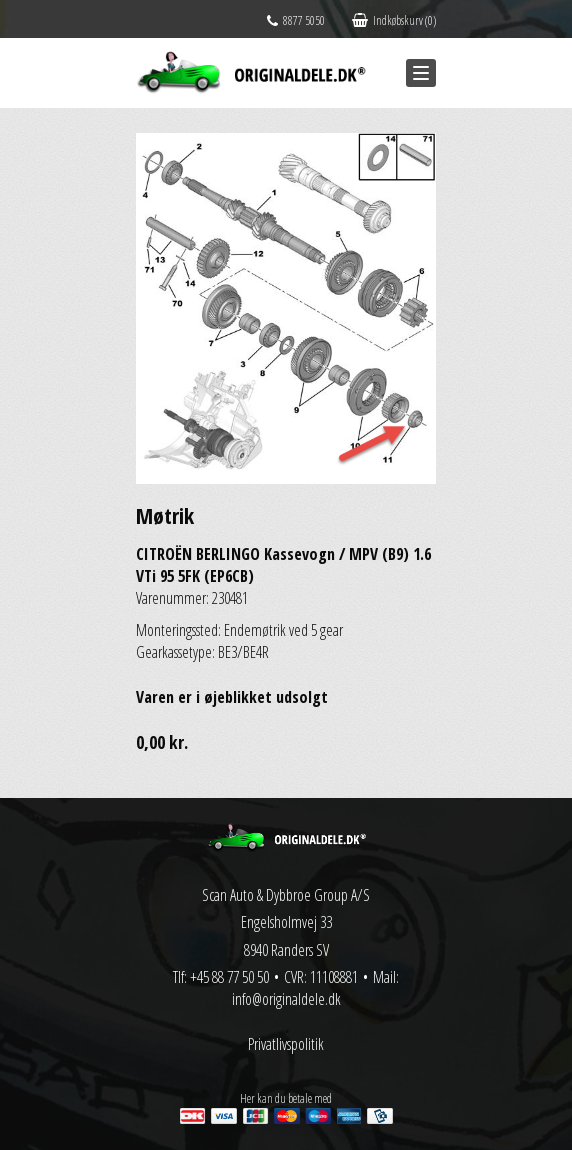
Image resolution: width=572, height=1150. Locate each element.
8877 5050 (296, 20)
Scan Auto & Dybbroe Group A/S (286, 895)
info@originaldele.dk (286, 999)
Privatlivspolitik (286, 1044)
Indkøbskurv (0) (394, 20)
